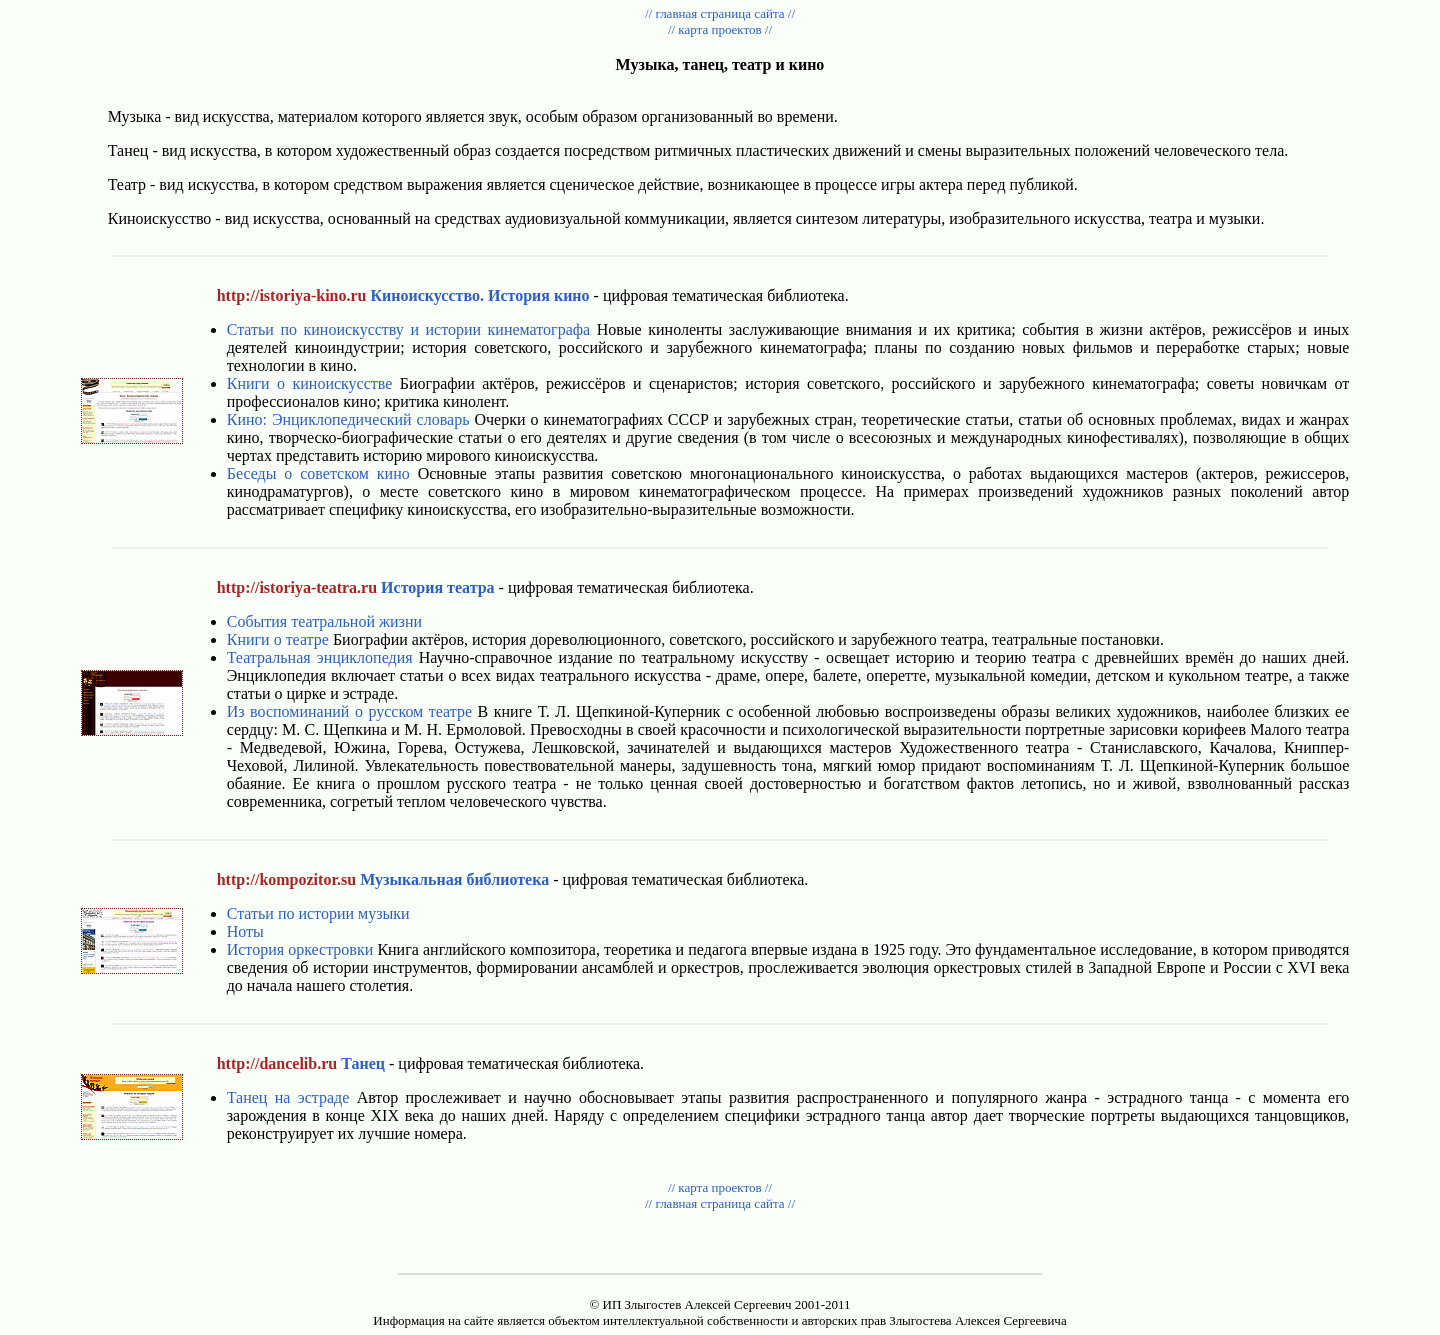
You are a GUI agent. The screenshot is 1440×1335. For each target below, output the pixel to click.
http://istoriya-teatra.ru (297, 587)
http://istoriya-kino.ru (292, 295)
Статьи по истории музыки (318, 913)
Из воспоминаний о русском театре (349, 711)
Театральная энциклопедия (320, 657)
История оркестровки (300, 949)
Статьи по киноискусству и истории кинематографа (409, 329)
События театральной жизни (324, 621)
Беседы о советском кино (318, 473)
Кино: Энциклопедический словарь (348, 419)
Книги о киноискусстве (310, 383)
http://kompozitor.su (286, 879)
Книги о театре (278, 639)
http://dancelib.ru (277, 1063)
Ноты (245, 931)
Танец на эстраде (288, 1097)
